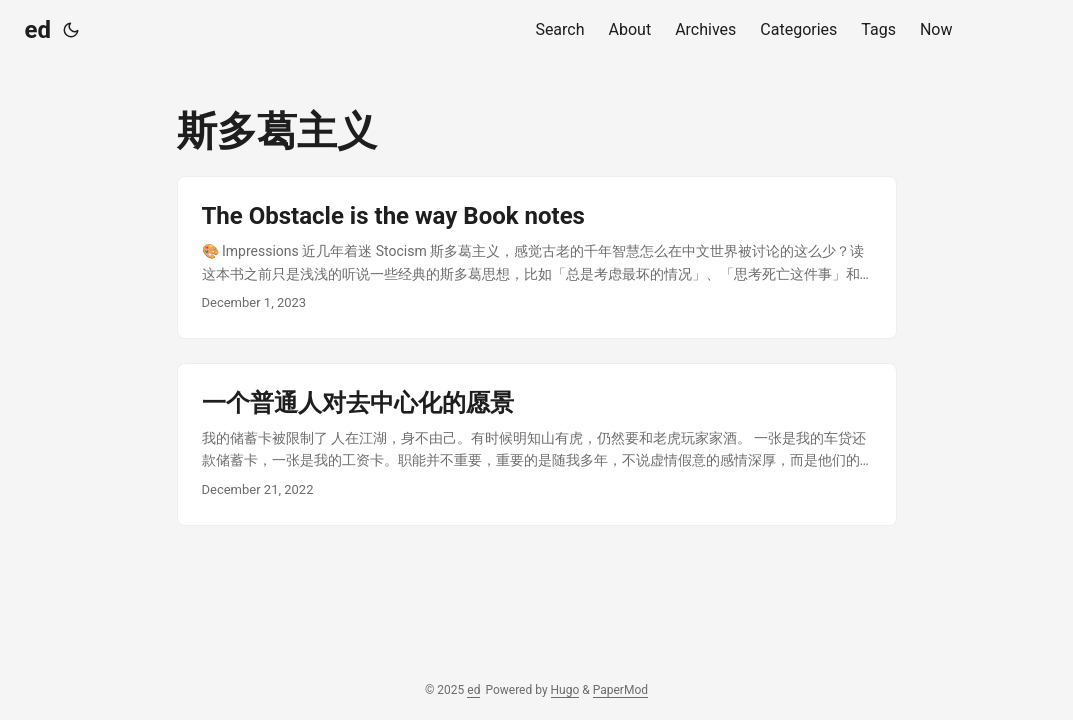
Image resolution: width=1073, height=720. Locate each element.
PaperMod (620, 690)
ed (38, 30)
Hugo (565, 690)
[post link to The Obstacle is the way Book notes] (537, 257)
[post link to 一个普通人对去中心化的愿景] (537, 444)
